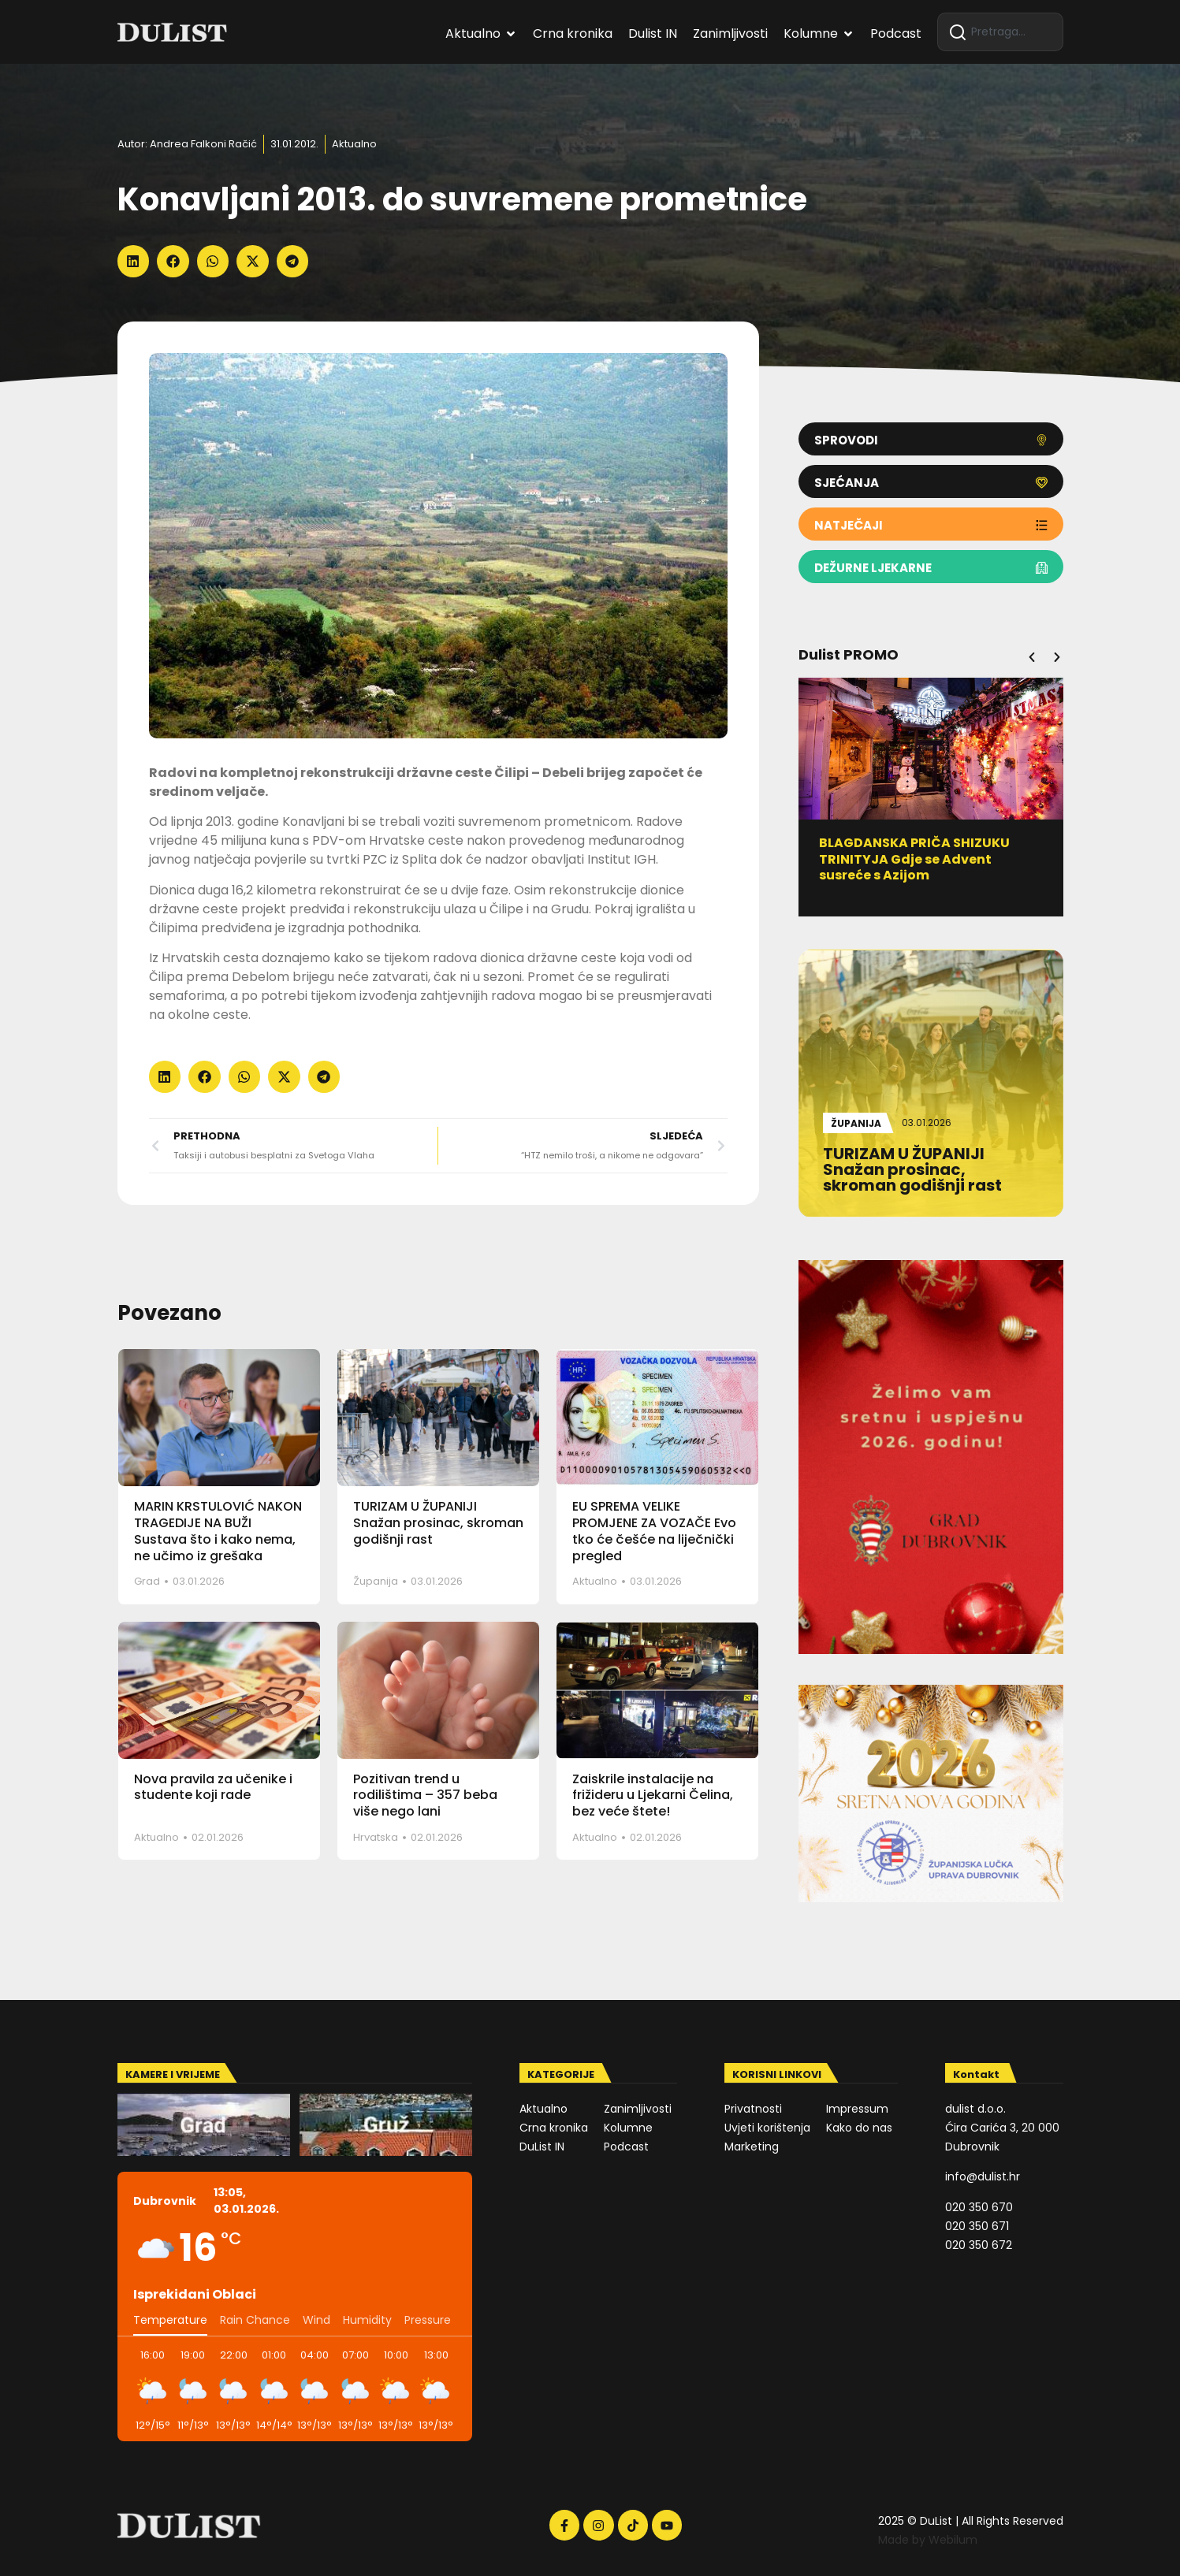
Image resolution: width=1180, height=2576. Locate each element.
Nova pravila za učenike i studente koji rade (213, 1787)
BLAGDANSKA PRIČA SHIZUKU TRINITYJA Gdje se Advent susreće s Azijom (920, 859)
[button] (133, 261)
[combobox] (1000, 32)
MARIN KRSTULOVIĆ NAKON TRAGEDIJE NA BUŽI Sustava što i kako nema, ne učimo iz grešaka (218, 1530)
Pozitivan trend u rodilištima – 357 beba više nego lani (425, 1795)
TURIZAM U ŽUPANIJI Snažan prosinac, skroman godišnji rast (438, 1522)
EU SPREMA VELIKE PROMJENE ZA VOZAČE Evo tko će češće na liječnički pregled (654, 1530)
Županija (375, 1581)
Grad (147, 1581)
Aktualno (354, 143)
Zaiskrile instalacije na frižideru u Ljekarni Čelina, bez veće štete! (652, 1795)
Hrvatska (375, 1837)
